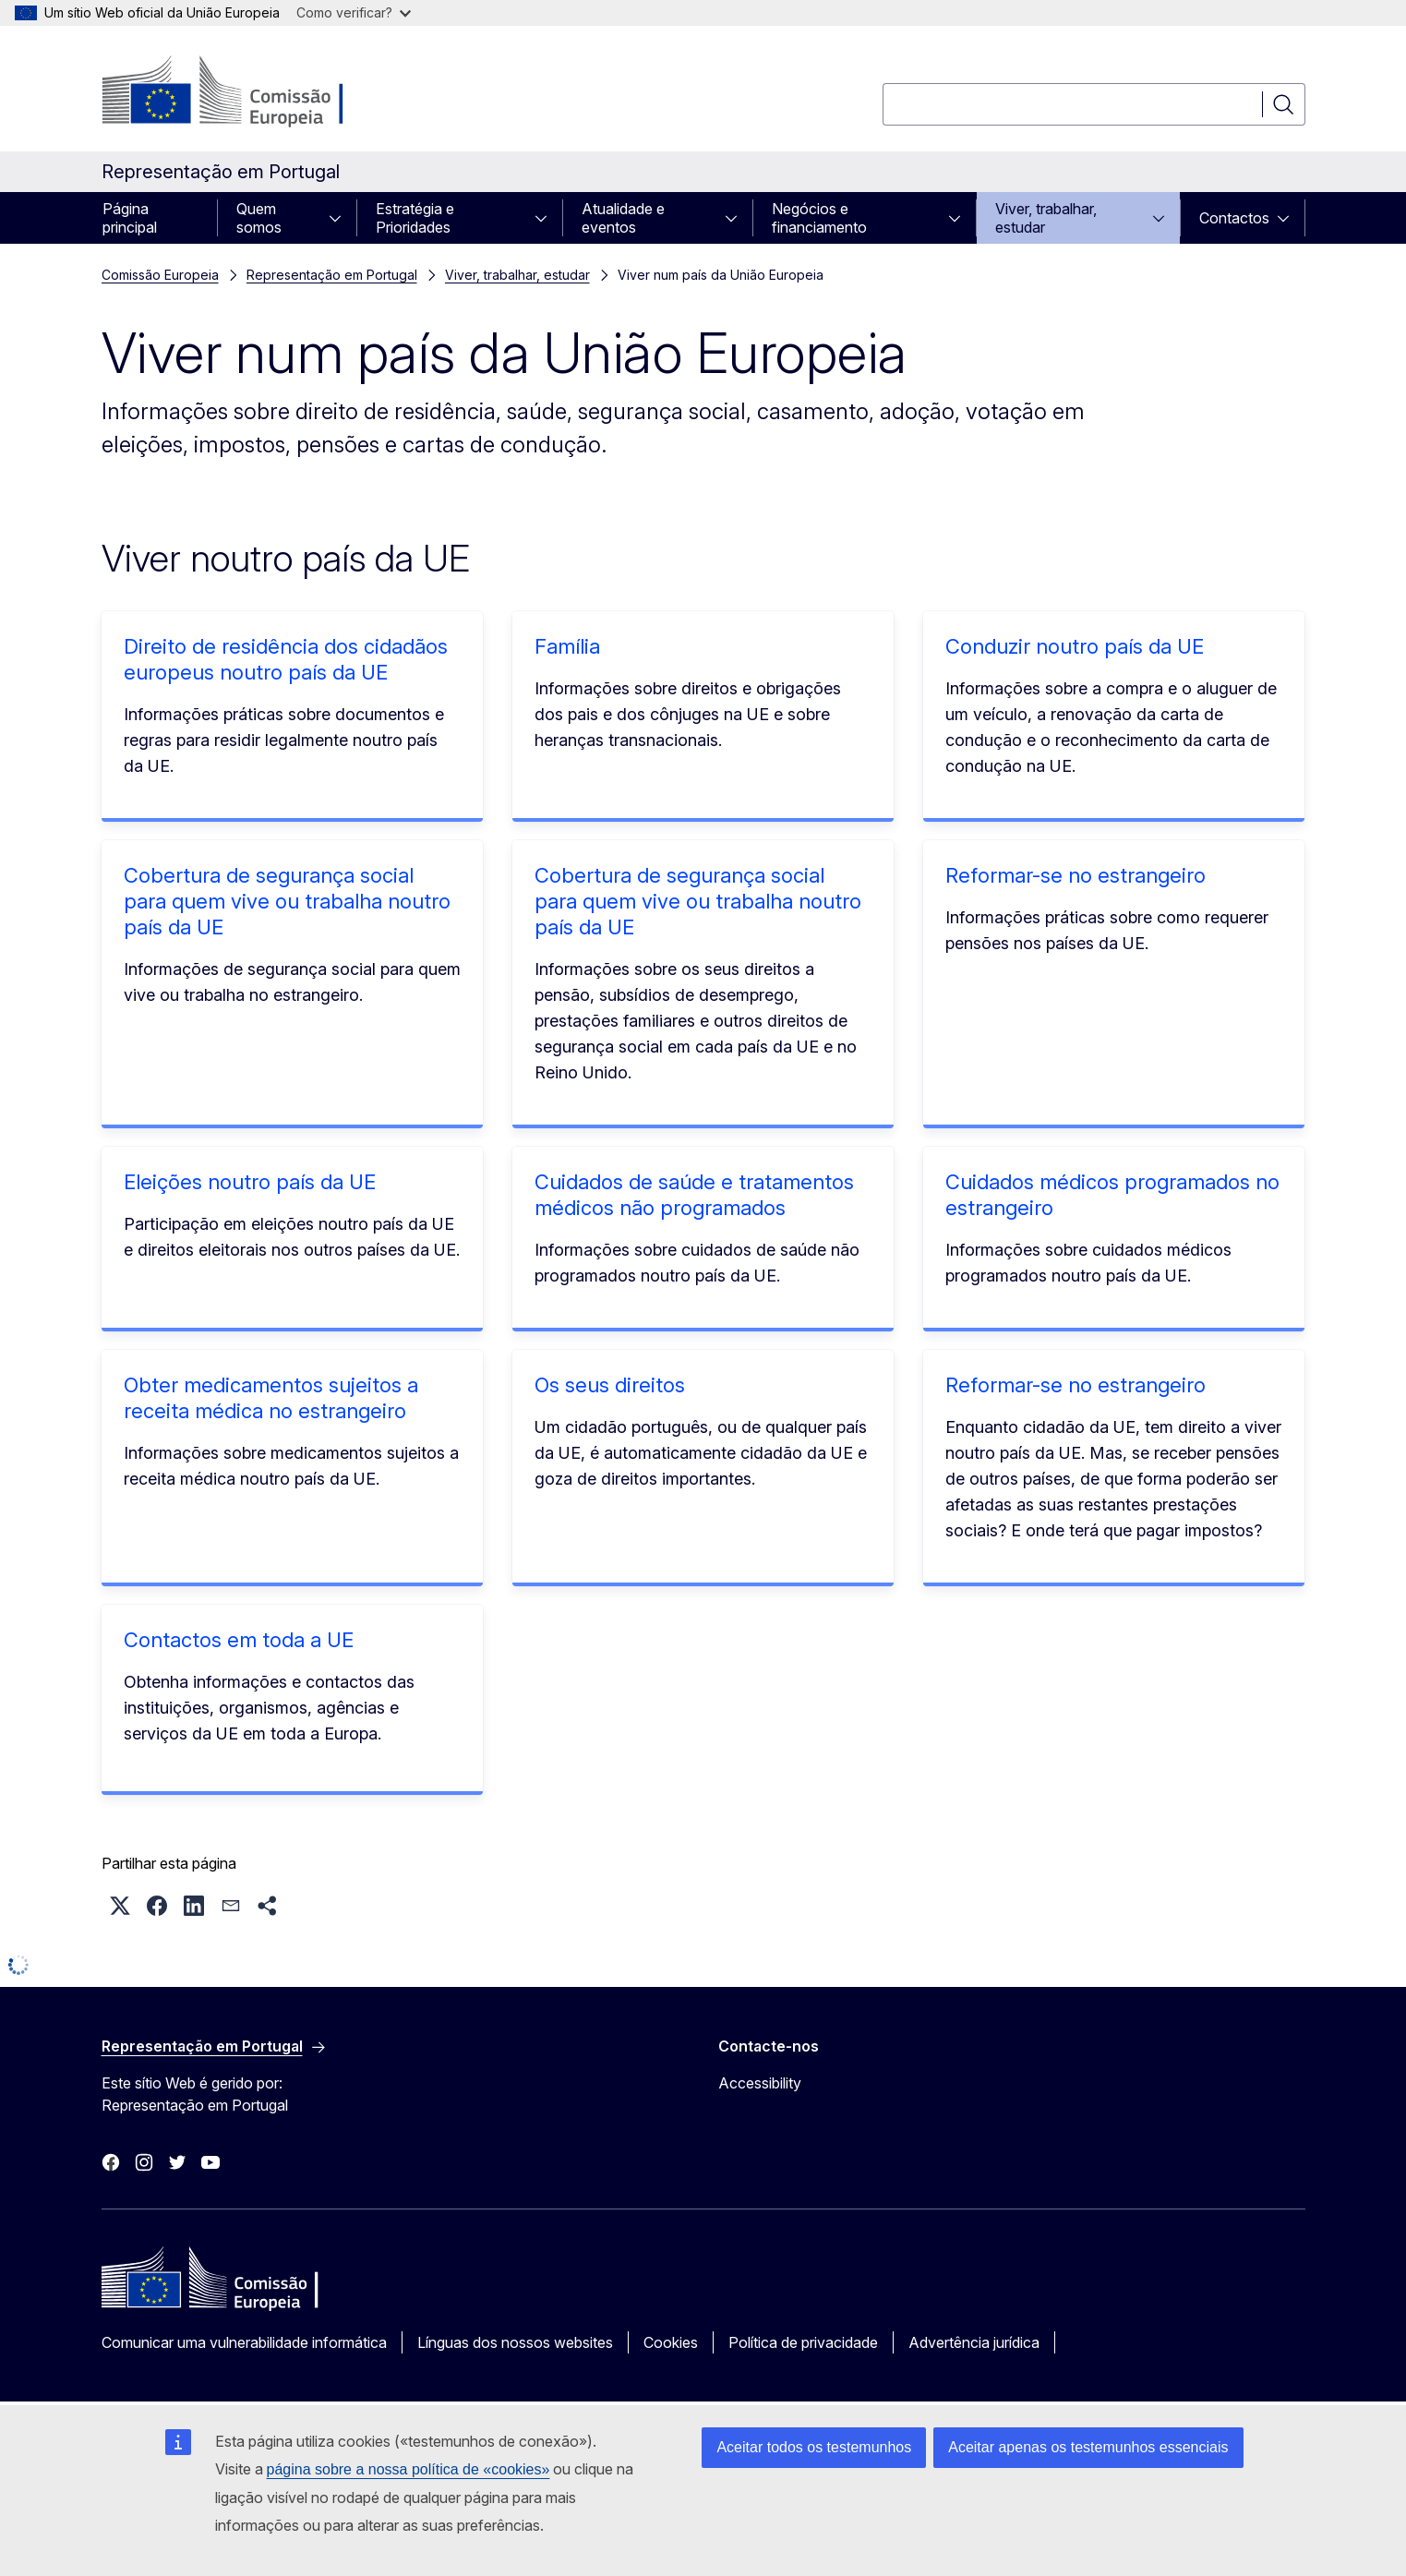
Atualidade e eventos (623, 217)
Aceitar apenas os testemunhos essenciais (1088, 2447)
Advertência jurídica (973, 2342)
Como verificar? (353, 12)
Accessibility (759, 2083)
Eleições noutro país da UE (250, 1182)
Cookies (670, 2342)
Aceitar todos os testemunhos (813, 2447)
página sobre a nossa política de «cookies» (408, 2469)
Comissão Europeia (160, 275)
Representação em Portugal (331, 275)
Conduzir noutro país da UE (1074, 646)
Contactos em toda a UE (239, 1640)
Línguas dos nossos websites (515, 2342)
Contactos (1234, 218)
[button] (120, 1905)
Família (567, 646)
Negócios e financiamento (819, 217)
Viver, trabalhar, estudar (1046, 217)
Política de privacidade (803, 2342)
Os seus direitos (610, 1385)
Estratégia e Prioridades (415, 217)
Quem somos (259, 217)
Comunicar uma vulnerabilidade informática (244, 2342)
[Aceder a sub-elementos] (340, 218)
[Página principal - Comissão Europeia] (251, 92)
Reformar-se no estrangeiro (1075, 875)
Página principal (129, 217)
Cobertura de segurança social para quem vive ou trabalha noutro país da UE (287, 901)
